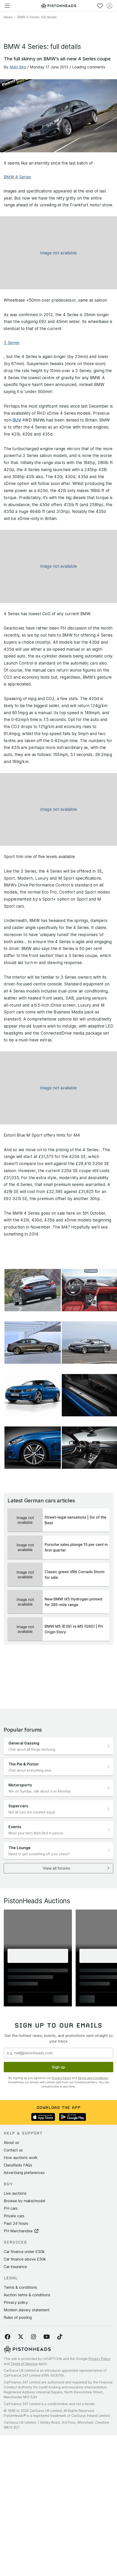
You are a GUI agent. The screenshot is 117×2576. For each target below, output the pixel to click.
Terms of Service (24, 2364)
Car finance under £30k (24, 2251)
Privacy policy (16, 2302)
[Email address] (58, 2053)
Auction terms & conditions (27, 2294)
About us (11, 2142)
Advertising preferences (24, 2172)
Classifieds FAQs (18, 2165)
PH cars (11, 2208)
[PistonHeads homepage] (58, 6)
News (8, 17)
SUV (17, 420)
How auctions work (21, 2157)
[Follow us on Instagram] (33, 2337)
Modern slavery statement (27, 2310)
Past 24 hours (16, 2223)
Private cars (14, 2216)
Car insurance (15, 2266)
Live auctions (15, 2193)
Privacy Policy (61, 2078)
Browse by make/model (24, 2200)
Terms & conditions (20, 2287)
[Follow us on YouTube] (47, 2337)
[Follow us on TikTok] (59, 2337)
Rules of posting (18, 2317)
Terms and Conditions (93, 2078)
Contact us (13, 2150)
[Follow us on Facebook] (7, 2337)
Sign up (58, 2067)
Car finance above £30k (25, 2259)
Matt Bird (18, 67)
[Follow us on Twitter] (20, 2337)
